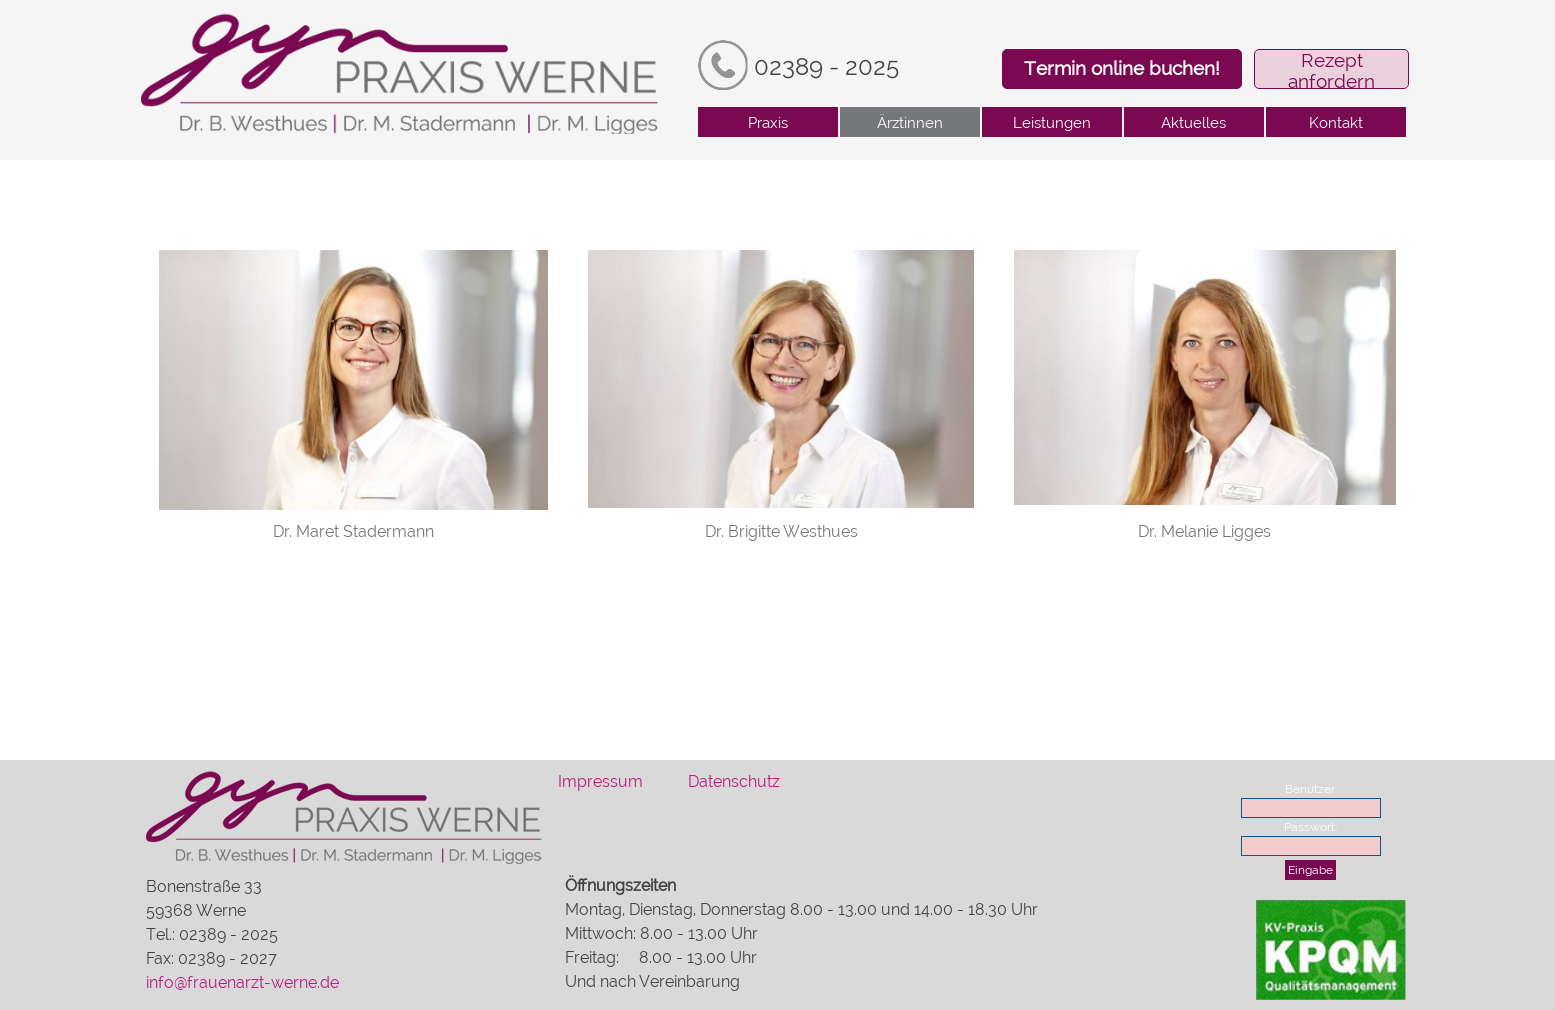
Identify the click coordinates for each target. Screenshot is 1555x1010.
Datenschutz (734, 781)
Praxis (768, 122)
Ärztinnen (910, 122)
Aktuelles (1193, 122)
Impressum (600, 781)
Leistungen (1052, 122)
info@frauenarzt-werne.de (242, 982)
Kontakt (1336, 122)
